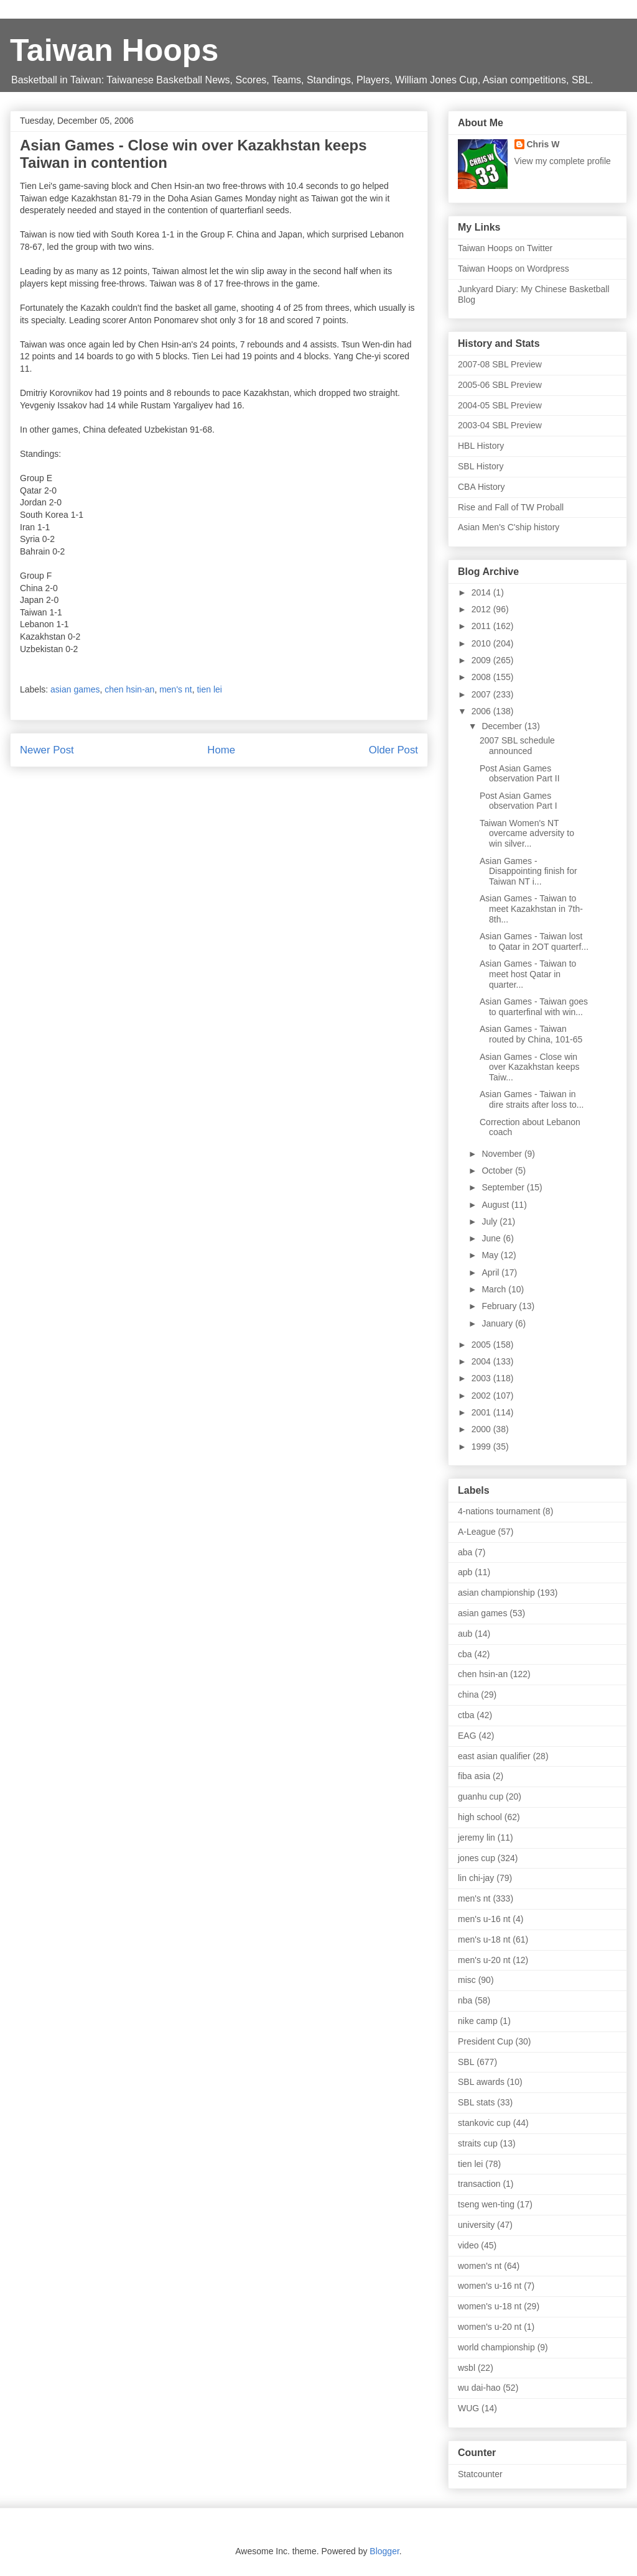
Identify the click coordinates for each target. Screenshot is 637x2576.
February (500, 1306)
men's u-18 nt (484, 1939)
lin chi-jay (476, 1878)
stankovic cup (484, 2123)
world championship (496, 2347)
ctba (466, 1715)
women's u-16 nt (489, 2286)
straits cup (478, 2143)
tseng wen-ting (486, 2204)
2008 (482, 677)
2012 (482, 609)
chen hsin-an (129, 689)
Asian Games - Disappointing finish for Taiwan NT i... (528, 871)
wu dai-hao (479, 2388)
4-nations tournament (499, 1511)
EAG (467, 1736)
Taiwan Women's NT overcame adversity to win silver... (527, 833)
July (490, 1221)
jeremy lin (476, 1837)
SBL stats (476, 2102)
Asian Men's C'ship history (508, 527)
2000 (482, 1429)
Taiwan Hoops (114, 50)
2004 (482, 1361)
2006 (482, 711)
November (502, 1154)
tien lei (209, 689)
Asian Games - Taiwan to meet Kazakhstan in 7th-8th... (531, 908)
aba (465, 1552)
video (468, 2245)
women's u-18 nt (489, 2306)
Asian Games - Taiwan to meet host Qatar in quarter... (528, 974)
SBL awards (481, 2082)
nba (465, 2000)
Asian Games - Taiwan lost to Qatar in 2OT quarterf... (534, 941)
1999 (482, 1446)
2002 (482, 1396)
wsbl (466, 2368)
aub (465, 1634)
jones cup (476, 1858)
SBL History (480, 466)
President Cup (485, 2041)
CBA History (481, 487)
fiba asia (474, 1776)
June (492, 1238)
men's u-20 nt (484, 1960)
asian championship (496, 1593)
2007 (482, 694)
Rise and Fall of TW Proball (511, 507)
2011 (482, 626)
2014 (482, 592)
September (503, 1187)
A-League (477, 1532)
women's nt (479, 2266)
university (476, 2225)
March (494, 1289)
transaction (479, 2184)
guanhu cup (480, 1796)
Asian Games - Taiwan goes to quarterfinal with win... (534, 1006)
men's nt (175, 689)
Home (221, 750)
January (498, 1323)
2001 (482, 1412)
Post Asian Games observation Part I (518, 801)
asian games (75, 689)
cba (465, 1654)
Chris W (543, 144)
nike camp (478, 2021)
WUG (468, 2408)
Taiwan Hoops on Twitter (505, 248)
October (498, 1170)
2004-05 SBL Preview (500, 405)
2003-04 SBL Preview (500, 425)
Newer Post (47, 750)
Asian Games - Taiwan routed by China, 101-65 (531, 1034)
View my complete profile (562, 161)
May (490, 1255)
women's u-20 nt (489, 2327)
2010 (482, 643)
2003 (482, 1378)
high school (480, 1817)
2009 (482, 660)
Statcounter (480, 2474)
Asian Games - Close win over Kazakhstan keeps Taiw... (530, 1067)
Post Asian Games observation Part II (520, 773)
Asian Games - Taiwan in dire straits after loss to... (532, 1099)
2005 (482, 1345)
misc (467, 1980)
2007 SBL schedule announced (517, 745)
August (496, 1205)
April (491, 1272)
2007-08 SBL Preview (500, 364)
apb (465, 1572)
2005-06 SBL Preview (500, 385)
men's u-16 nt (484, 1919)
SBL (466, 2062)
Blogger (384, 2551)
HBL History (481, 446)
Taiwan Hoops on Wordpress (513, 269)
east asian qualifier (494, 1756)
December (502, 726)
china (468, 1695)
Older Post (393, 750)
